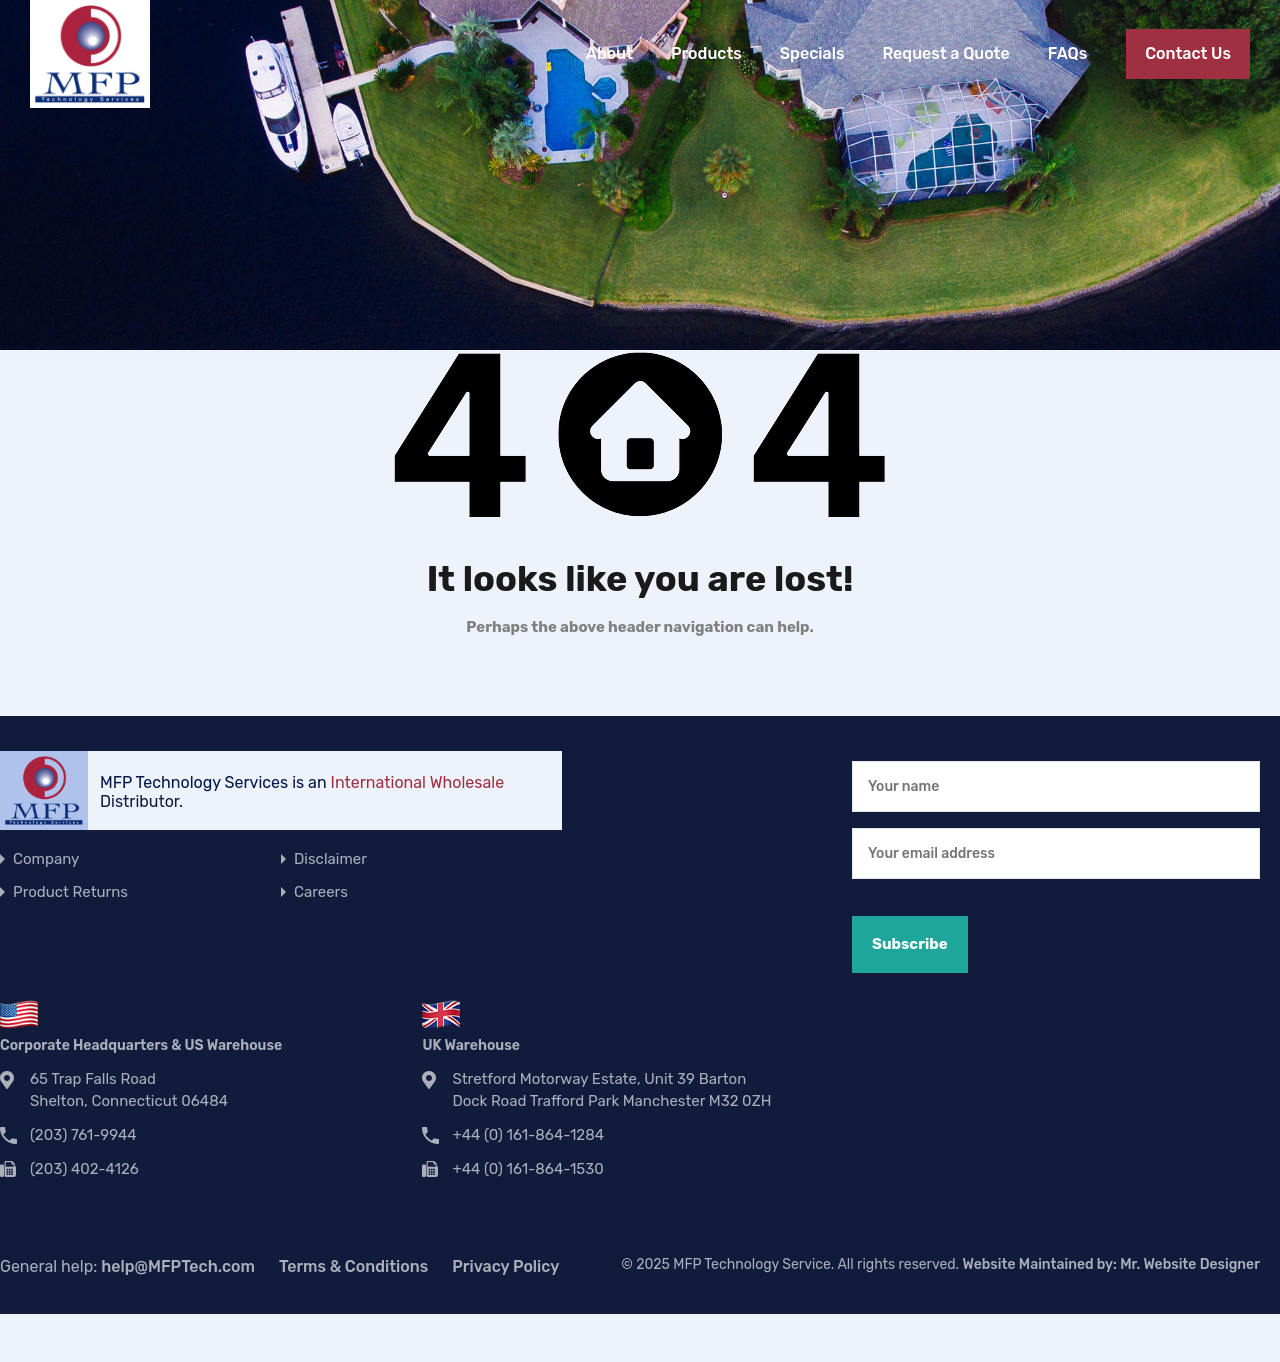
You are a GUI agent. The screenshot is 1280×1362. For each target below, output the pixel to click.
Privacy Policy (505, 1266)
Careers (321, 892)
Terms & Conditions (353, 1266)
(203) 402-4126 (84, 1169)
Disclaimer (330, 859)
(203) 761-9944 (83, 1135)
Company (46, 859)
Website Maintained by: (1111, 1264)
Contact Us (1188, 53)
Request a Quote (945, 53)
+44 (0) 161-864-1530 (527, 1169)
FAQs (1067, 53)
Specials (812, 53)
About (609, 53)
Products (706, 53)
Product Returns (70, 892)
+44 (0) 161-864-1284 (528, 1135)
